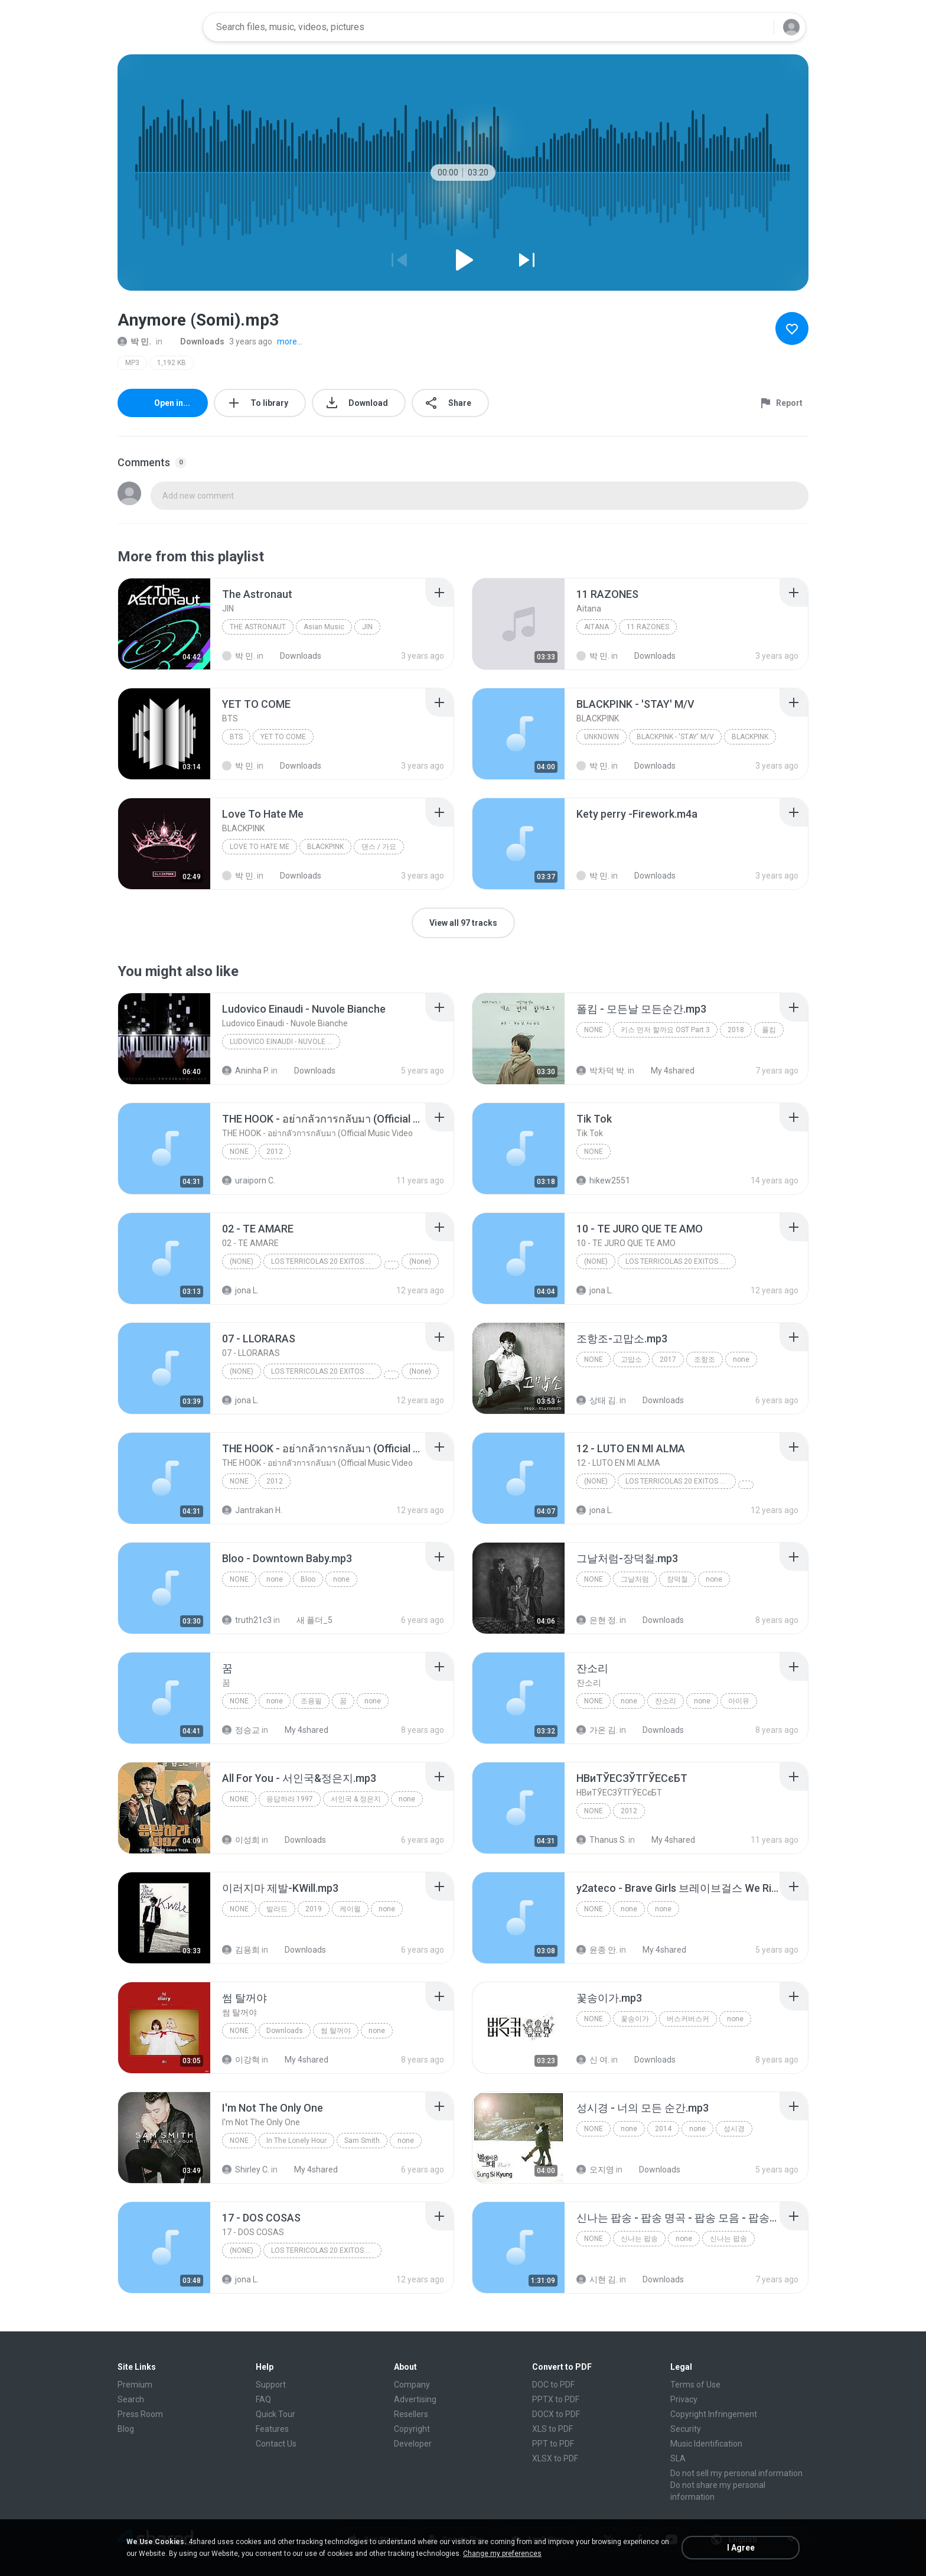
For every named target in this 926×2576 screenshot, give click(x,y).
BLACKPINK (750, 737)
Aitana (596, 627)
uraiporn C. (248, 1180)
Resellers (411, 2414)
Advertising (415, 2399)
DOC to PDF (553, 2384)
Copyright (412, 2429)
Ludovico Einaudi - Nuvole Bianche (285, 1041)
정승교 (241, 1730)
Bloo (308, 1579)
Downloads (195, 341)
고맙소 (631, 1359)
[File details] (164, 623)
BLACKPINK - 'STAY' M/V (675, 737)
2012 (274, 1151)
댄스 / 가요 (378, 847)
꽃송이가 (635, 2019)
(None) (241, 1261)
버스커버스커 (688, 2019)
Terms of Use (695, 2384)
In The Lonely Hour (296, 2140)
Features (272, 2429)
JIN (367, 627)
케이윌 (350, 1909)
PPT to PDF (553, 2443)
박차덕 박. (601, 1070)
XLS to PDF (552, 2429)
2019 (313, 1909)
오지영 (595, 2169)
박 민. (134, 341)
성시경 (734, 2129)
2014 (663, 2129)
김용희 (241, 1949)
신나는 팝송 (639, 2239)
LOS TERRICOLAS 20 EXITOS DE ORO (326, 1261)
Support (271, 2384)
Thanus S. (601, 1840)
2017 (668, 1359)
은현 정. (597, 1620)
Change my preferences (502, 2553)
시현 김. (597, 2279)
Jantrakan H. (252, 1510)
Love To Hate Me (259, 847)
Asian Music (324, 627)
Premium (135, 2384)
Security (685, 2429)
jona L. (240, 1290)
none (593, 1030)
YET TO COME (283, 737)
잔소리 (665, 1701)
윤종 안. (597, 1949)
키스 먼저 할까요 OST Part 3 (665, 1030)
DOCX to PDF (556, 2414)
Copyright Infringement (713, 2414)
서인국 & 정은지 (356, 1799)
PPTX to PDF (555, 2399)
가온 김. (597, 1730)
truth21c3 (247, 1620)
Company (412, 2384)
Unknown (601, 737)
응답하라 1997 (289, 1799)
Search (131, 2399)
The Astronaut (258, 627)
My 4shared (666, 1070)
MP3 (132, 363)
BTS (236, 737)
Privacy (683, 2399)
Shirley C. (245, 2169)
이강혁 (241, 2059)
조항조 (704, 1359)
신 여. (592, 2059)
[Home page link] (156, 27)
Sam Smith (362, 2140)
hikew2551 (603, 1180)
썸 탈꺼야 (336, 2031)
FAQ (263, 2399)
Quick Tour (275, 2414)
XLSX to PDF (555, 2458)
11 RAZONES (648, 627)
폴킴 (769, 1030)
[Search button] (758, 27)
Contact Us (276, 2443)
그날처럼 (635, 1579)
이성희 (241, 1840)
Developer (413, 2443)
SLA (678, 2458)
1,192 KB (171, 363)
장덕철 (677, 1579)
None (239, 1151)
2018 (736, 1030)
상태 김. (597, 1400)
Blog (126, 2429)
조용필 (311, 1701)
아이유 (738, 1701)
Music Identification (706, 2443)
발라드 (277, 1909)
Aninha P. (245, 1070)
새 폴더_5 (307, 1620)
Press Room (140, 2414)
